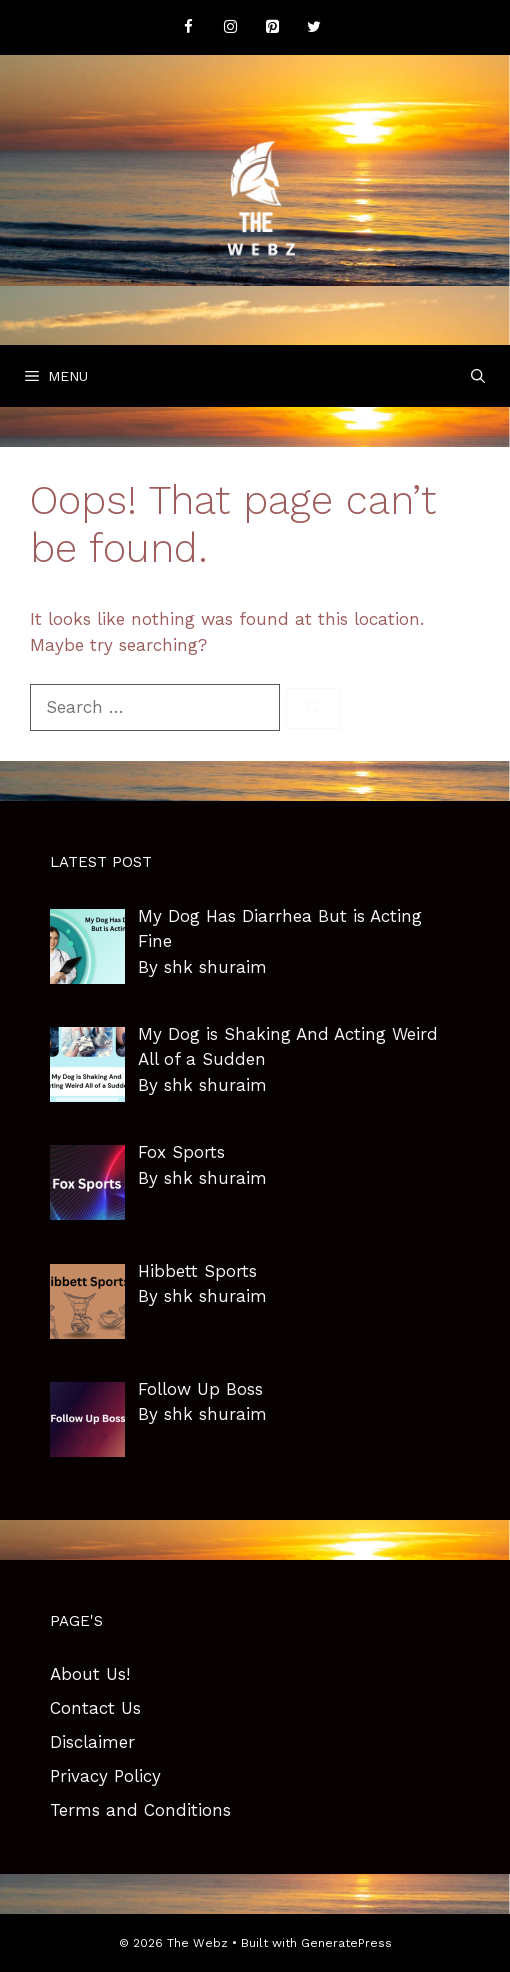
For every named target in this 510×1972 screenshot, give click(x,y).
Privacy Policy (105, 1776)
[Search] (313, 709)
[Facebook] (188, 27)
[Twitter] (314, 27)
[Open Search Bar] (478, 376)
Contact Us (95, 1708)
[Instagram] (230, 27)
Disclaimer (92, 1742)
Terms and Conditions (140, 1810)
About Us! (90, 1674)
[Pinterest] (272, 27)
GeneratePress (346, 1943)
